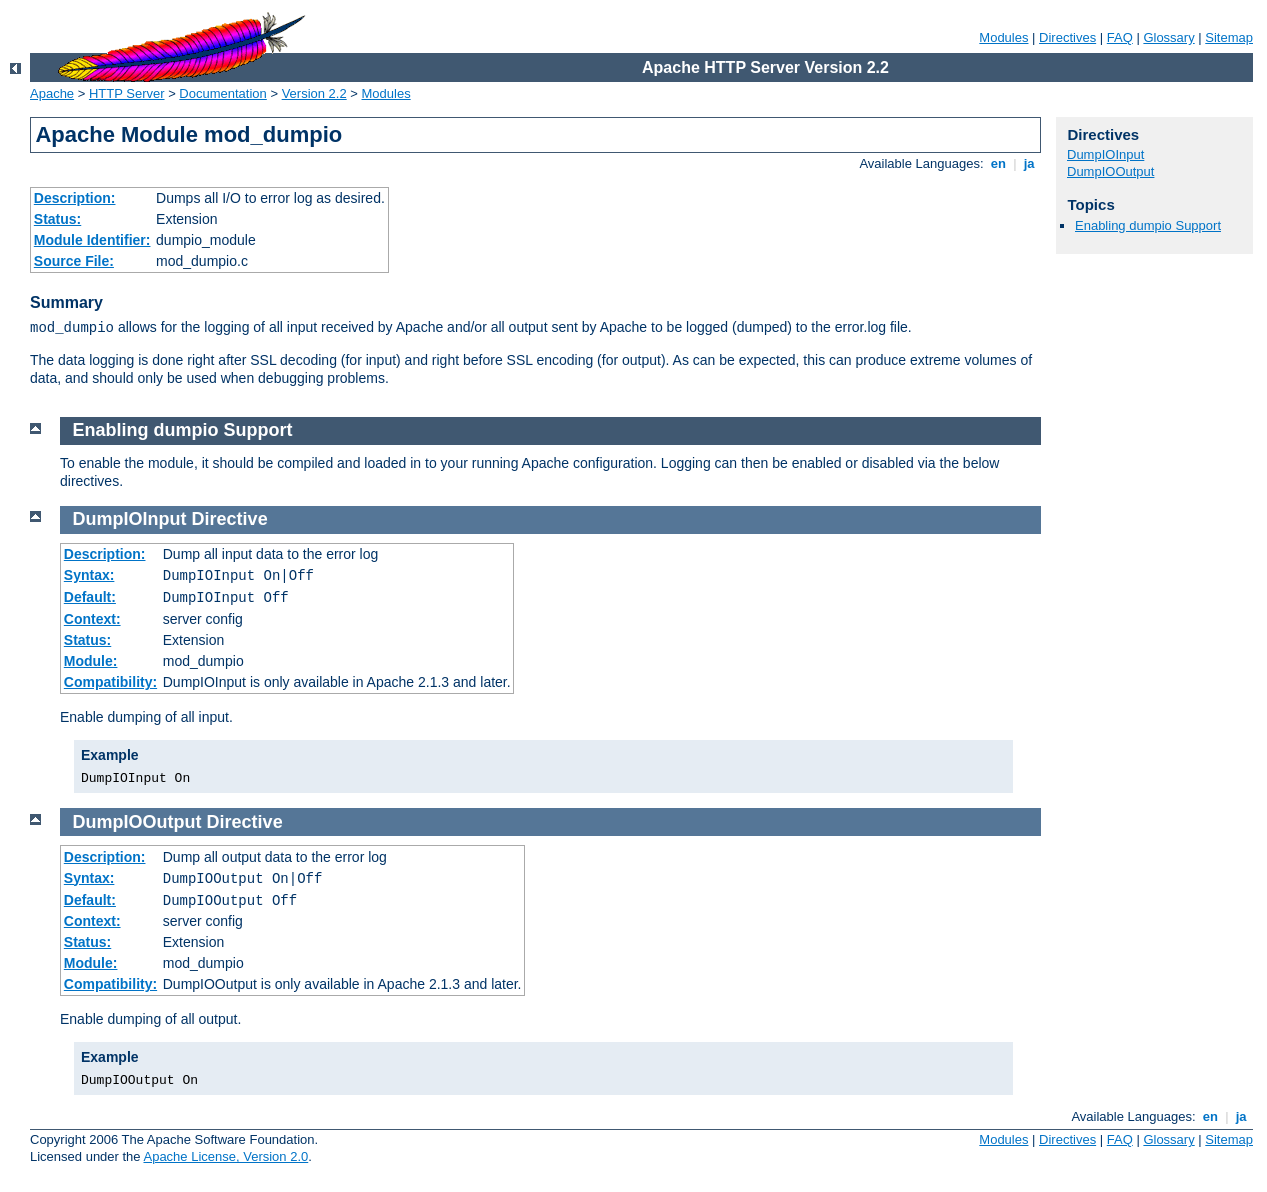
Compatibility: (110, 682)
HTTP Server (127, 93)
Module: (91, 661)
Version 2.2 (314, 93)
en (998, 163)
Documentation (222, 93)
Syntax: (89, 575)
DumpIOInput (1105, 154)
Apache (52, 93)
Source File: (74, 261)
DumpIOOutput (1110, 171)
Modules (1003, 37)
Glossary (1168, 37)
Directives (1067, 37)
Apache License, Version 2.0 (225, 1156)
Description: (75, 198)
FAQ (1120, 37)
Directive (230, 519)
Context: (92, 619)
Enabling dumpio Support (1148, 225)
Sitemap (1229, 37)
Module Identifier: (92, 240)
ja (1029, 163)
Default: (90, 597)
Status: (57, 219)
